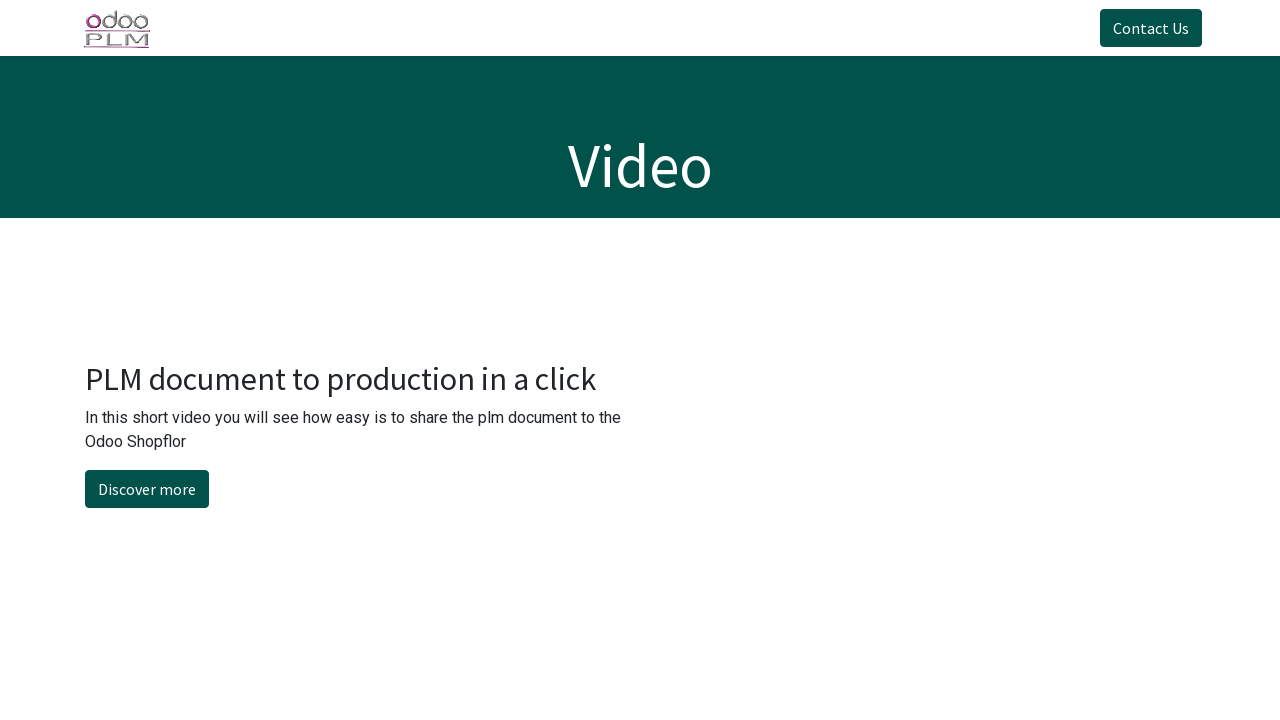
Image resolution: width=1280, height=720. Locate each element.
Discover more (147, 489)
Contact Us (1144, 28)
